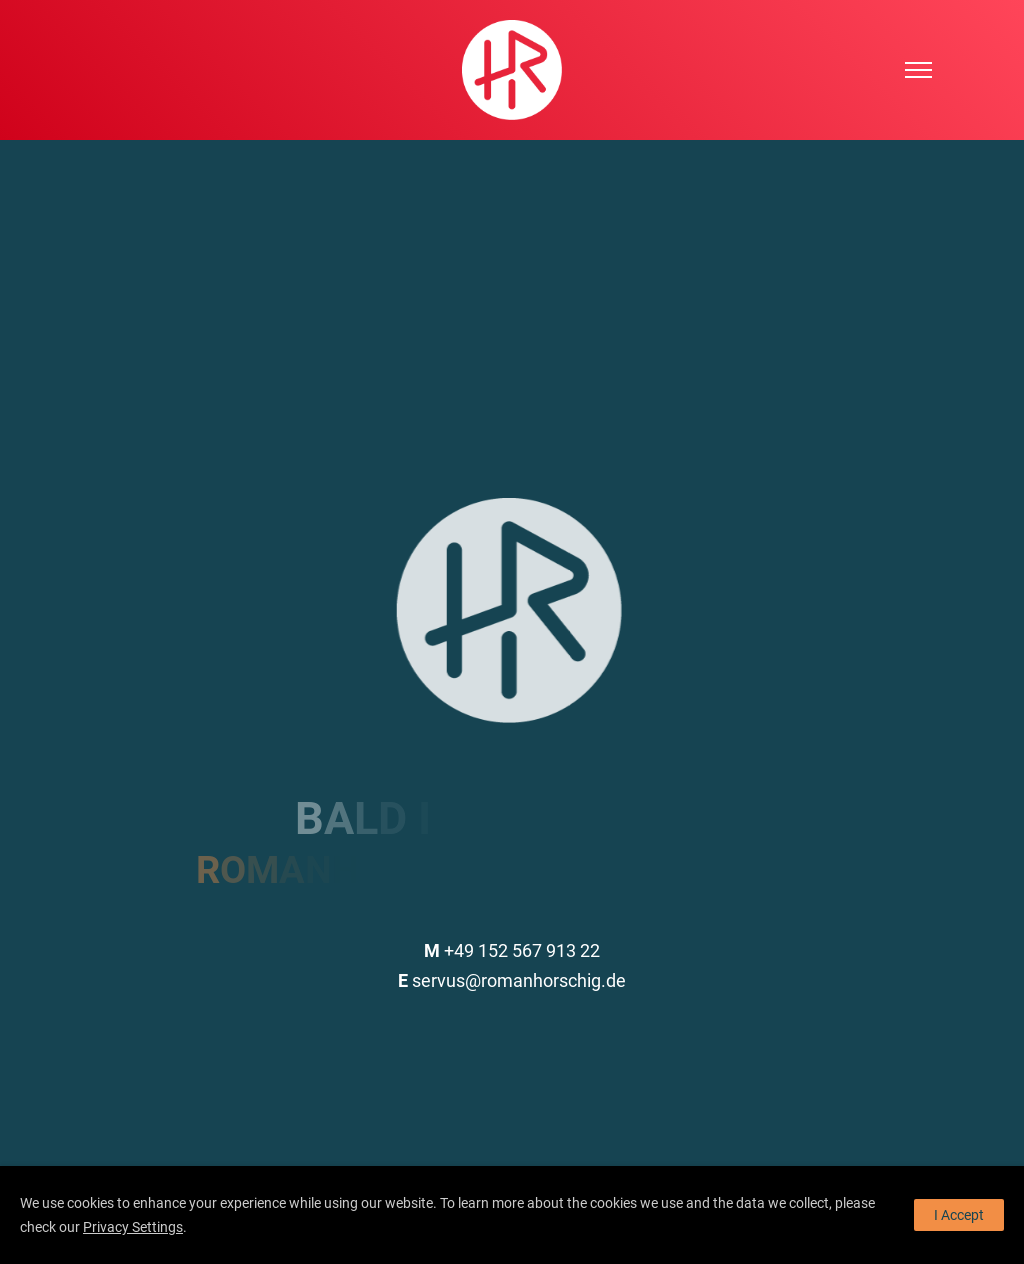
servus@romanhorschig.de (512, 980)
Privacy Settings (133, 1227)
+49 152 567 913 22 (512, 950)
